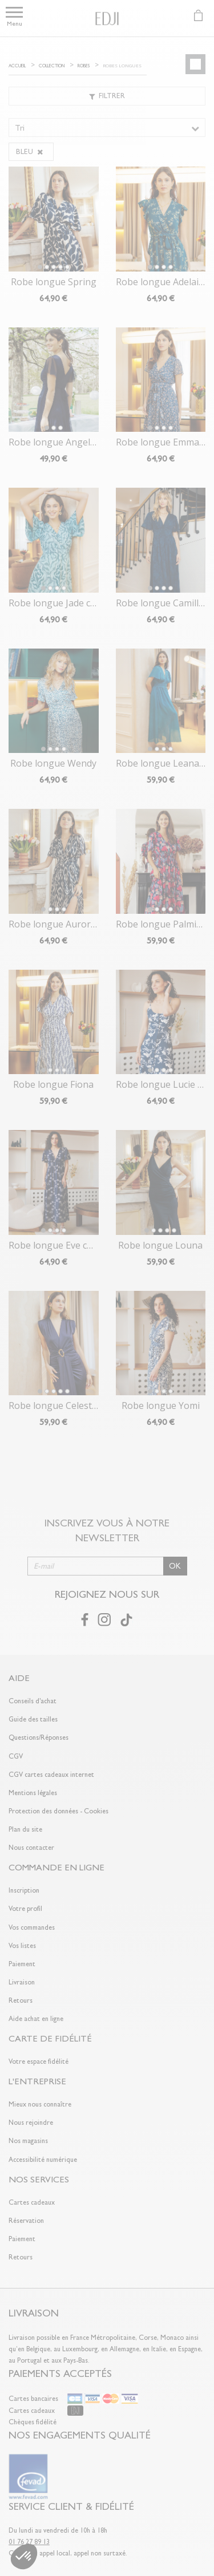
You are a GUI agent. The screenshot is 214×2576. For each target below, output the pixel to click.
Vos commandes (32, 1927)
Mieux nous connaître (40, 2104)
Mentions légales (33, 1793)
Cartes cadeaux (32, 2202)
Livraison (22, 1982)
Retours (21, 2000)
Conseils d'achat (32, 1701)
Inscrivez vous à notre (107, 1530)
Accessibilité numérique (43, 2160)
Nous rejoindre (31, 2123)
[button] (24, 2556)
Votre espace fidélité (38, 2061)
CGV (16, 1756)
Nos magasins (28, 2141)
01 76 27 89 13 (29, 2542)
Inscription (24, 1890)
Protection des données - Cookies (58, 1811)
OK (175, 1565)
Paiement (22, 1964)
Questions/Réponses (38, 1737)
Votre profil (25, 1909)
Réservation (26, 2221)
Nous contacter (31, 1848)
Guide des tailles (33, 1719)
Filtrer (107, 95)
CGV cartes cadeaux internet (51, 1775)
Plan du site (25, 1829)
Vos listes (22, 1946)
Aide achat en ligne (36, 2019)
